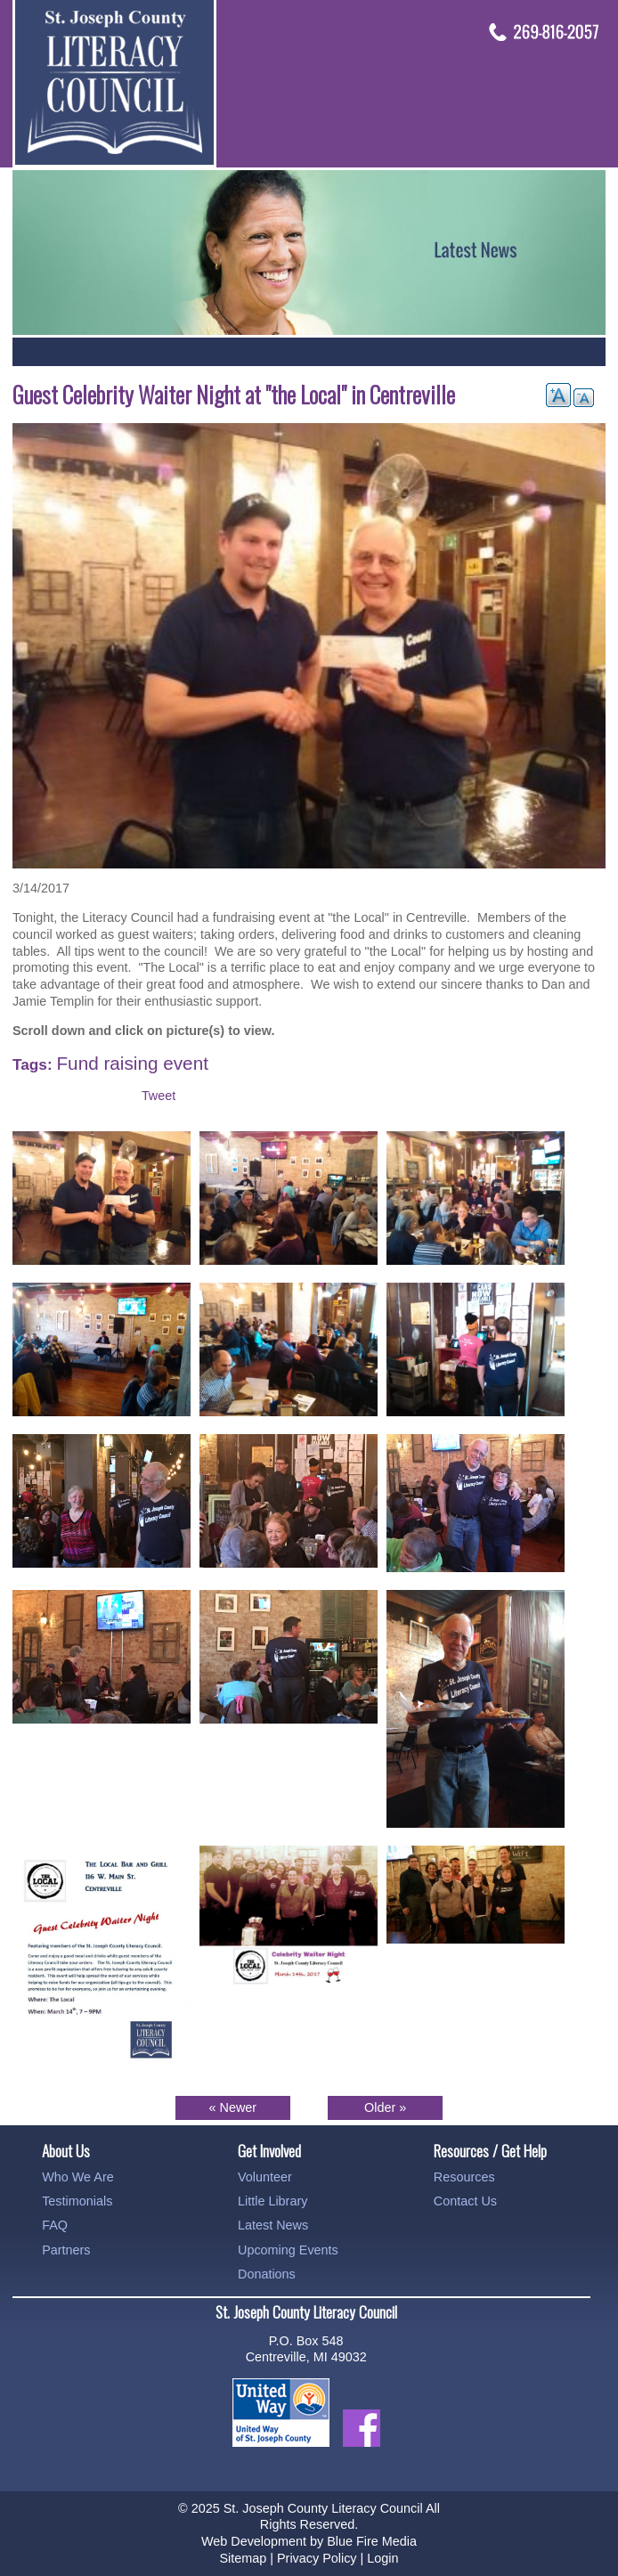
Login (382, 2558)
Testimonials (77, 2201)
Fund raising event (131, 1063)
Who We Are (78, 2177)
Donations (267, 2274)
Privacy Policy (317, 2558)
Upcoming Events (288, 2250)
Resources (464, 2177)
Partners (66, 2250)
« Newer (233, 2107)
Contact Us (465, 2201)
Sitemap (242, 2558)
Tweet (158, 1095)
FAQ (55, 2225)
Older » (385, 2107)
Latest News (273, 2225)
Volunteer (265, 2177)
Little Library (272, 2201)
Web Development (253, 2541)
